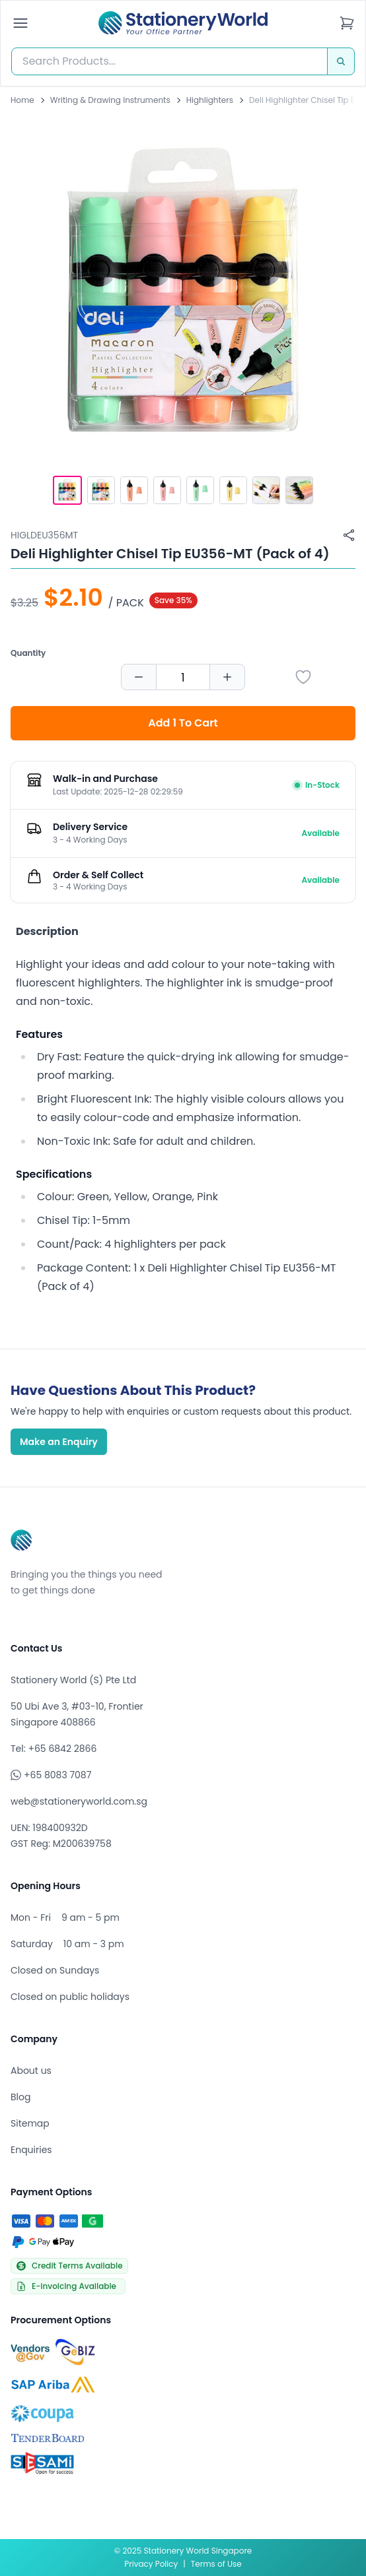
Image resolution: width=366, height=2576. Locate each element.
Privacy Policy (151, 2563)
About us (31, 2070)
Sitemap (30, 2123)
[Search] (341, 61)
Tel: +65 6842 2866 (53, 1748)
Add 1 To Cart (183, 722)
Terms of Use (216, 2563)
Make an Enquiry (59, 1441)
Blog (20, 2097)
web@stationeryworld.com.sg (79, 1801)
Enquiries (31, 2149)
